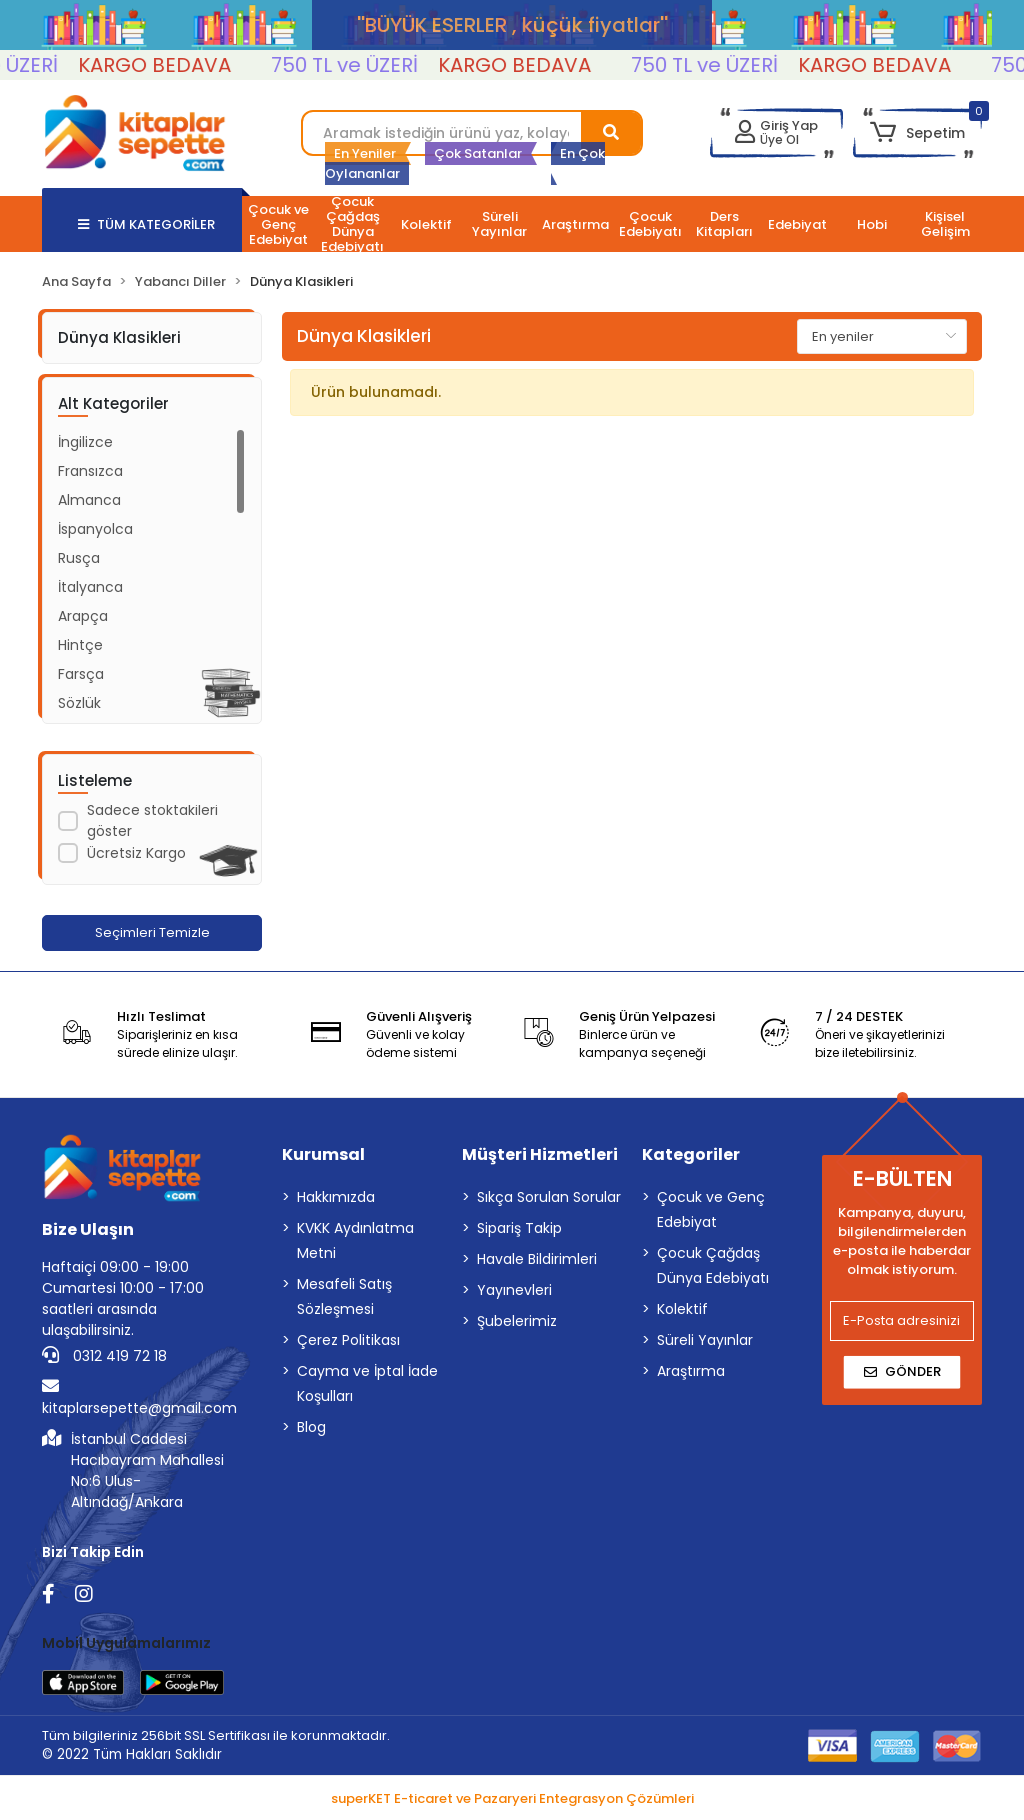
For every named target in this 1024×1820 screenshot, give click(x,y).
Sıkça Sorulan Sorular (549, 1197)
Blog (311, 1427)
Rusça (79, 558)
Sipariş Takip (519, 1228)
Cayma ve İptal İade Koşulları (367, 1383)
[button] (917, 133)
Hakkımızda (336, 1197)
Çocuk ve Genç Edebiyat (711, 1209)
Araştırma (691, 1371)
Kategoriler (691, 1154)
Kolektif (682, 1309)
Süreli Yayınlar (705, 1340)
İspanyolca (95, 529)
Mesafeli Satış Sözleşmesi (344, 1296)
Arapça (83, 616)
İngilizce (85, 442)
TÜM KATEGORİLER (146, 224)
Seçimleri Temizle (152, 932)
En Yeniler (365, 153)
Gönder (902, 1371)
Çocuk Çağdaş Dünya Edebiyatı (713, 1265)
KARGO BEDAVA (171, 65)
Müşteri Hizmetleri (540, 1154)
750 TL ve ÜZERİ (361, 65)
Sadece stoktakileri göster (152, 820)
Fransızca (90, 471)
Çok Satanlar (478, 153)
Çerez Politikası (348, 1340)
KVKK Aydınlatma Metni (355, 1240)
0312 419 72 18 (104, 1356)
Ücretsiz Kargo (136, 853)
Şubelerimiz (517, 1321)
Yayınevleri (514, 1290)
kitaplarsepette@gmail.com (139, 1397)
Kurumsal (323, 1154)
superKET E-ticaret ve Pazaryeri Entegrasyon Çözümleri (512, 1798)
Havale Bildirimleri (537, 1259)
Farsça (81, 674)
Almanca (89, 500)
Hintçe (80, 645)
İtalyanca (90, 587)
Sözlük (79, 703)
